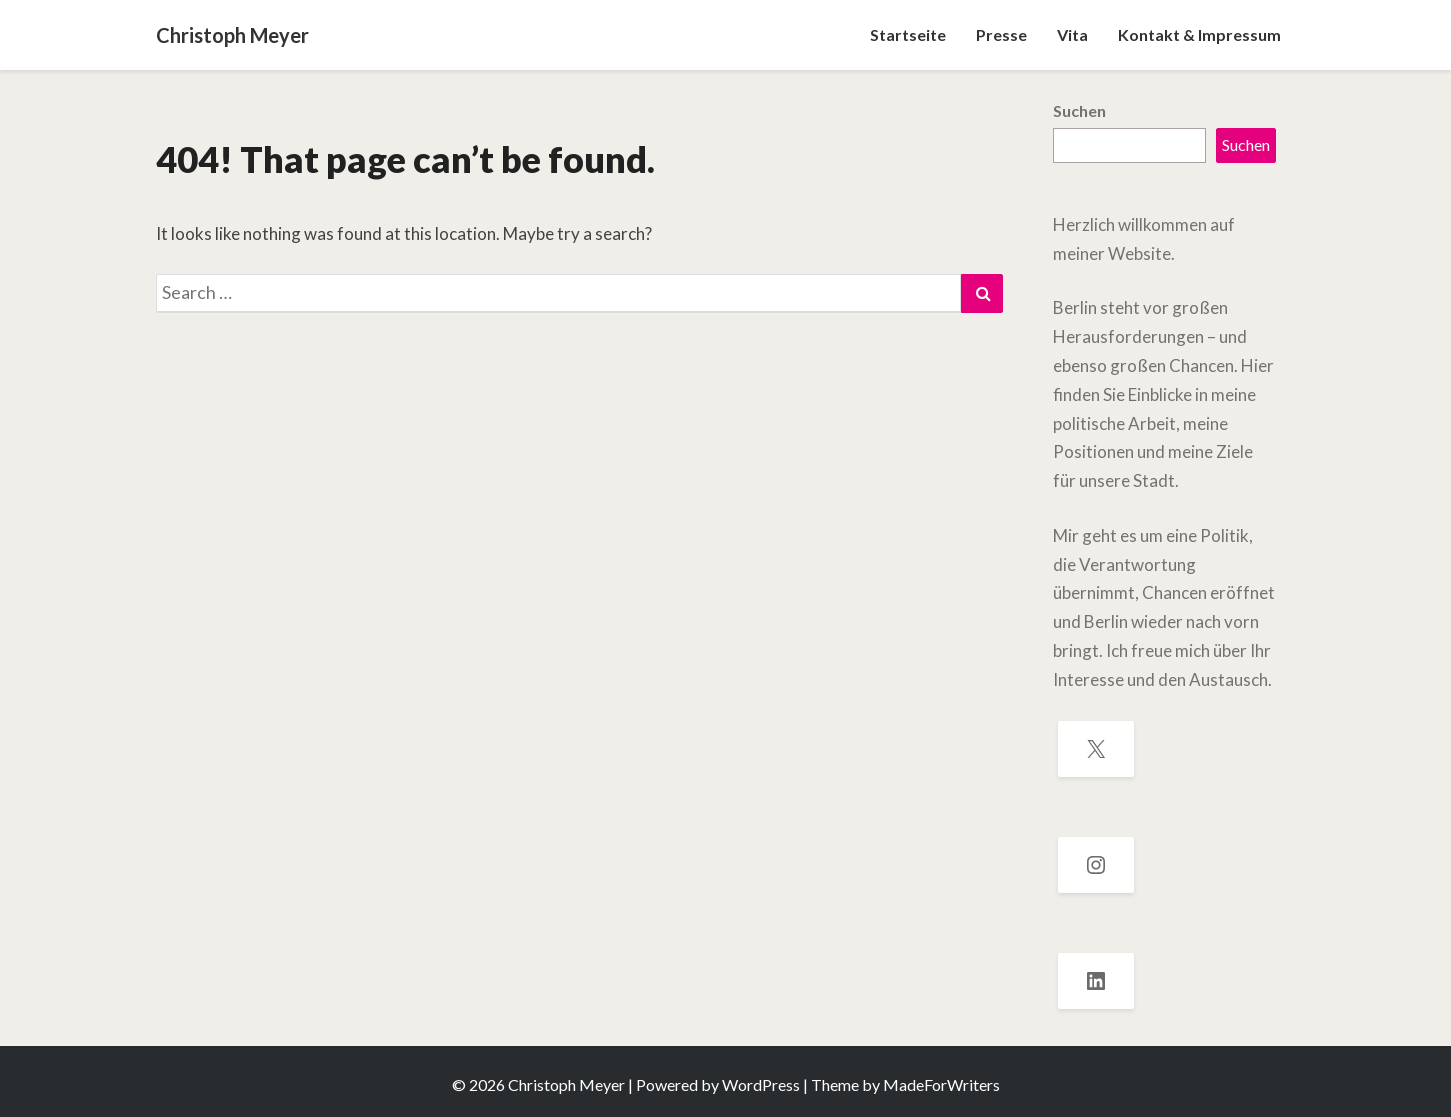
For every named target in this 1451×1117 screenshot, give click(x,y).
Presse (1001, 34)
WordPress (761, 1084)
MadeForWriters (941, 1084)
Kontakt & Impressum (1199, 34)
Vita (1072, 34)
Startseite (908, 34)
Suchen (1079, 110)
